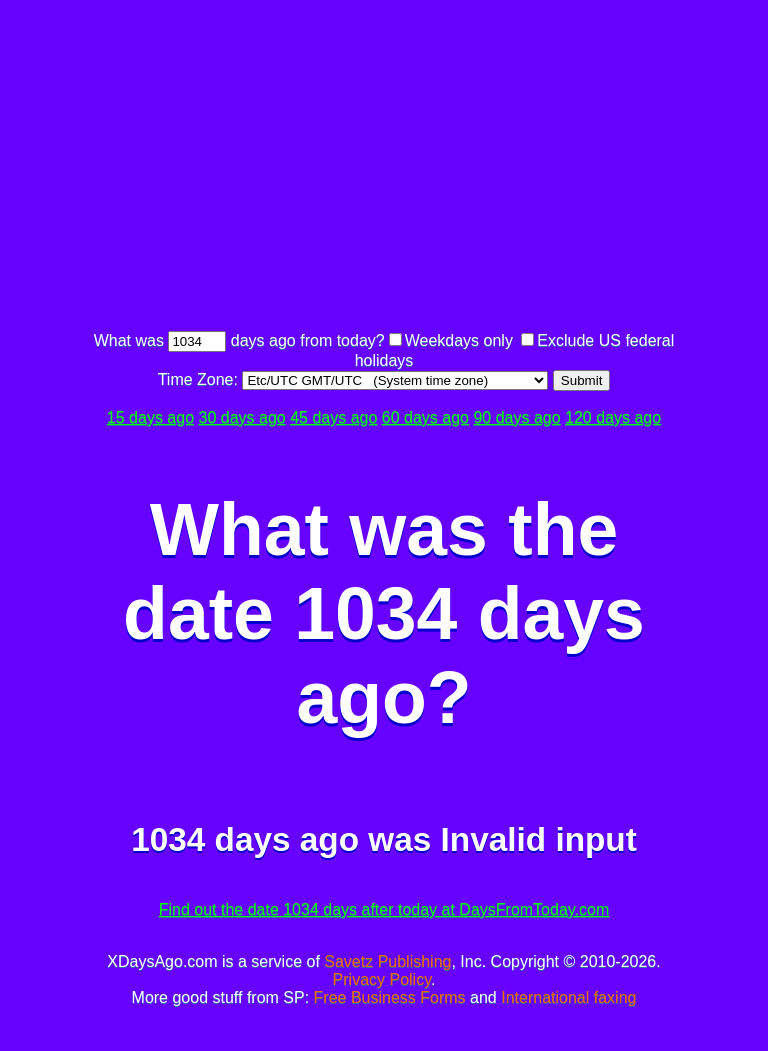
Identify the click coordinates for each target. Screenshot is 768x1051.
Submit (581, 380)
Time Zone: (200, 379)
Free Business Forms (390, 997)
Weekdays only (459, 340)
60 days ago (425, 417)
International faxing (568, 997)
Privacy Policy (382, 979)
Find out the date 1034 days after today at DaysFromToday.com (384, 909)
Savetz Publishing (387, 961)
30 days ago (242, 417)
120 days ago (613, 417)
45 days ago (333, 417)
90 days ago (516, 417)
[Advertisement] (428, 168)
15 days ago (150, 417)
